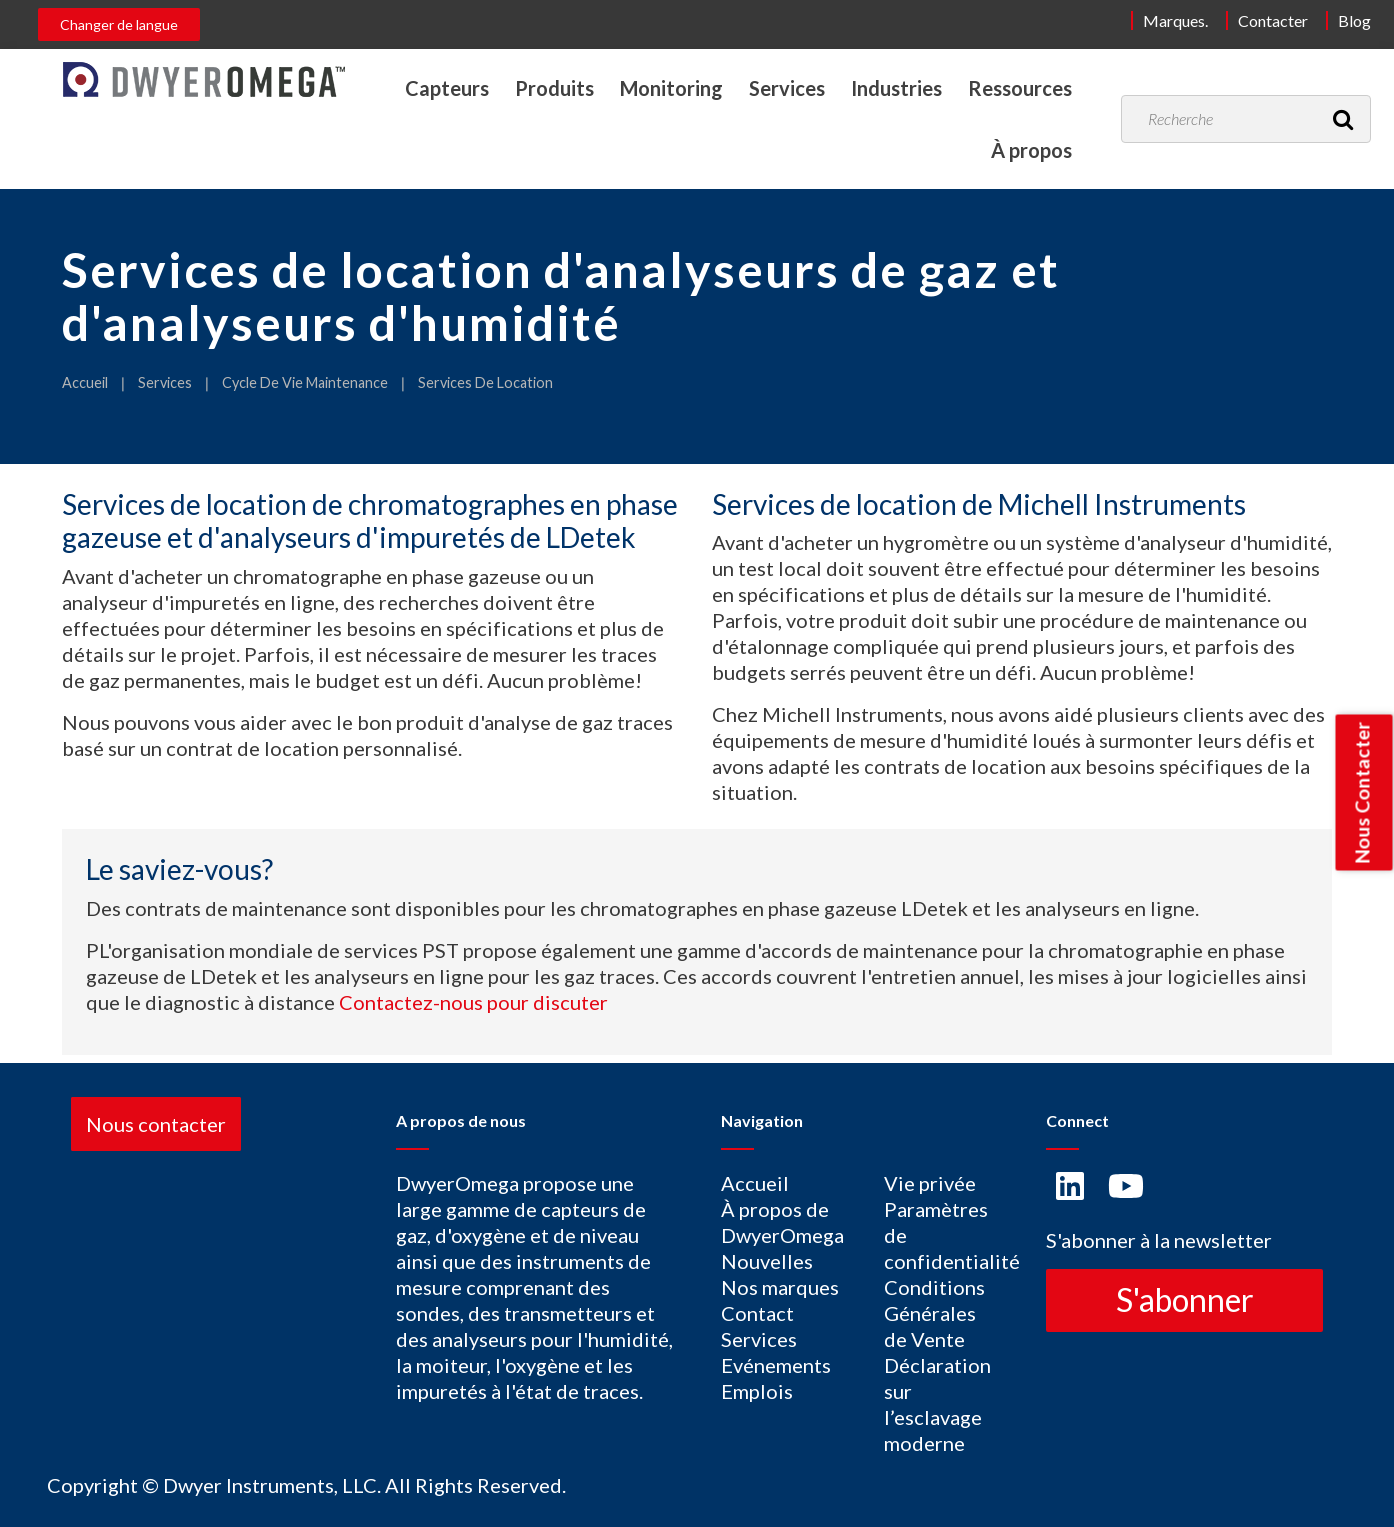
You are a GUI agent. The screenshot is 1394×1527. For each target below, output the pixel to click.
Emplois (757, 1391)
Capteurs (447, 88)
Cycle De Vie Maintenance (305, 382)
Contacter (1273, 20)
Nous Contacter (1362, 792)
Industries (896, 88)
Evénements (776, 1365)
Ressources (1020, 88)
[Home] (204, 79)
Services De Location (485, 382)
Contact (757, 1313)
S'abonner (1185, 1299)
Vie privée (930, 1183)
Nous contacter (156, 1124)
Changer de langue (119, 24)
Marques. (1175, 20)
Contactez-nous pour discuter (473, 1002)
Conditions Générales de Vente (934, 1313)
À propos (1031, 150)
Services (787, 88)
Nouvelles (767, 1261)
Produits (554, 88)
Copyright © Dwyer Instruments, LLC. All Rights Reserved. (306, 1485)
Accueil (85, 382)
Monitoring (671, 88)
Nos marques (780, 1287)
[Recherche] (1343, 119)
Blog (1354, 20)
